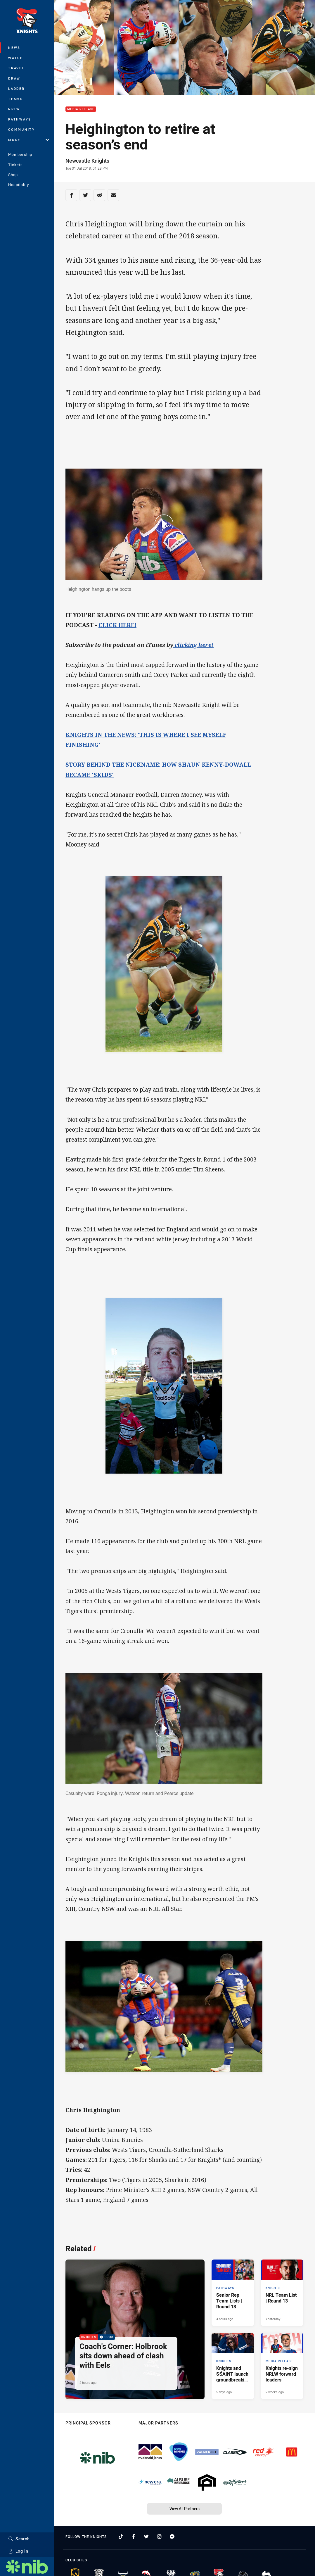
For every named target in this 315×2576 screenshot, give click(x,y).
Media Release (80, 109)
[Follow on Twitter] (146, 2536)
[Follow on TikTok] (120, 2536)
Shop (13, 174)
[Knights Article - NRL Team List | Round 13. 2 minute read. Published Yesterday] (282, 2293)
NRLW (14, 109)
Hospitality (18, 184)
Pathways (19, 119)
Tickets (15, 164)
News (14, 47)
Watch (15, 58)
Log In (18, 2551)
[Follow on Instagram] (159, 2536)
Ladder (16, 88)
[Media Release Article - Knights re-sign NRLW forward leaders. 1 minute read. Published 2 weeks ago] (282, 2366)
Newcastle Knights (87, 160)
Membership (20, 154)
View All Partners (184, 2508)
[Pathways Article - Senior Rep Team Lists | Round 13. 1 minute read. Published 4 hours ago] (233, 2293)
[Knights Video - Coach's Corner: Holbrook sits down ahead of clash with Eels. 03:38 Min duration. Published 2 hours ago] (135, 2329)
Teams (15, 99)
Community (21, 129)
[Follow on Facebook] (133, 2536)
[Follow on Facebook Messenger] (172, 2536)
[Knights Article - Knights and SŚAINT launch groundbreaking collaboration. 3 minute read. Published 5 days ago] (233, 2366)
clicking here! (193, 645)
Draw (14, 78)
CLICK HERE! (117, 625)
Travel (16, 68)
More (28, 139)
